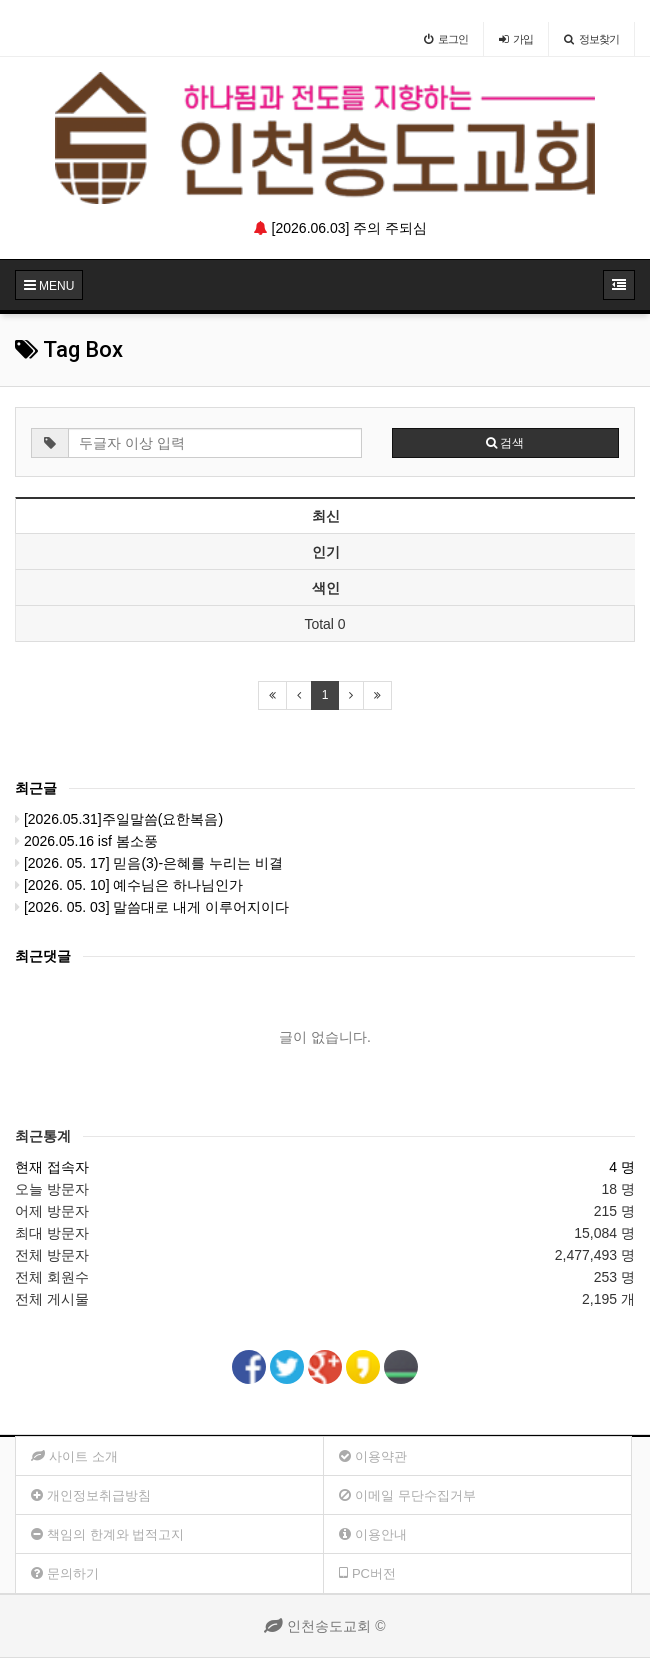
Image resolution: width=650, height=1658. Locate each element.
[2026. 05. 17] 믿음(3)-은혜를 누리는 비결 (149, 863)
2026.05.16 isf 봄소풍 (86, 841)
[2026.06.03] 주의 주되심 (341, 228)
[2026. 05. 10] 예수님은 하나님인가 (129, 885)
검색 (505, 443)
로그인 (446, 39)
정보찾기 (591, 39)
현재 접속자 (52, 1167)
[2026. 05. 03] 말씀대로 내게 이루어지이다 (152, 907)
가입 (516, 39)
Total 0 (324, 624)
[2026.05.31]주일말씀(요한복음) (119, 819)
